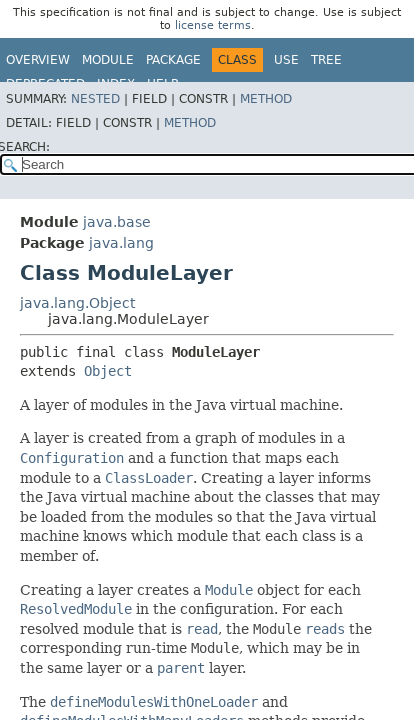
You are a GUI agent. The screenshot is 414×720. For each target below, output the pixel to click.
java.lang (121, 243)
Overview (38, 60)
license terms (213, 25)
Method (266, 99)
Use (286, 60)
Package (173, 60)
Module (108, 60)
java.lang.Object (77, 303)
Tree (326, 60)
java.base (117, 222)
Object (108, 371)
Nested (95, 99)
